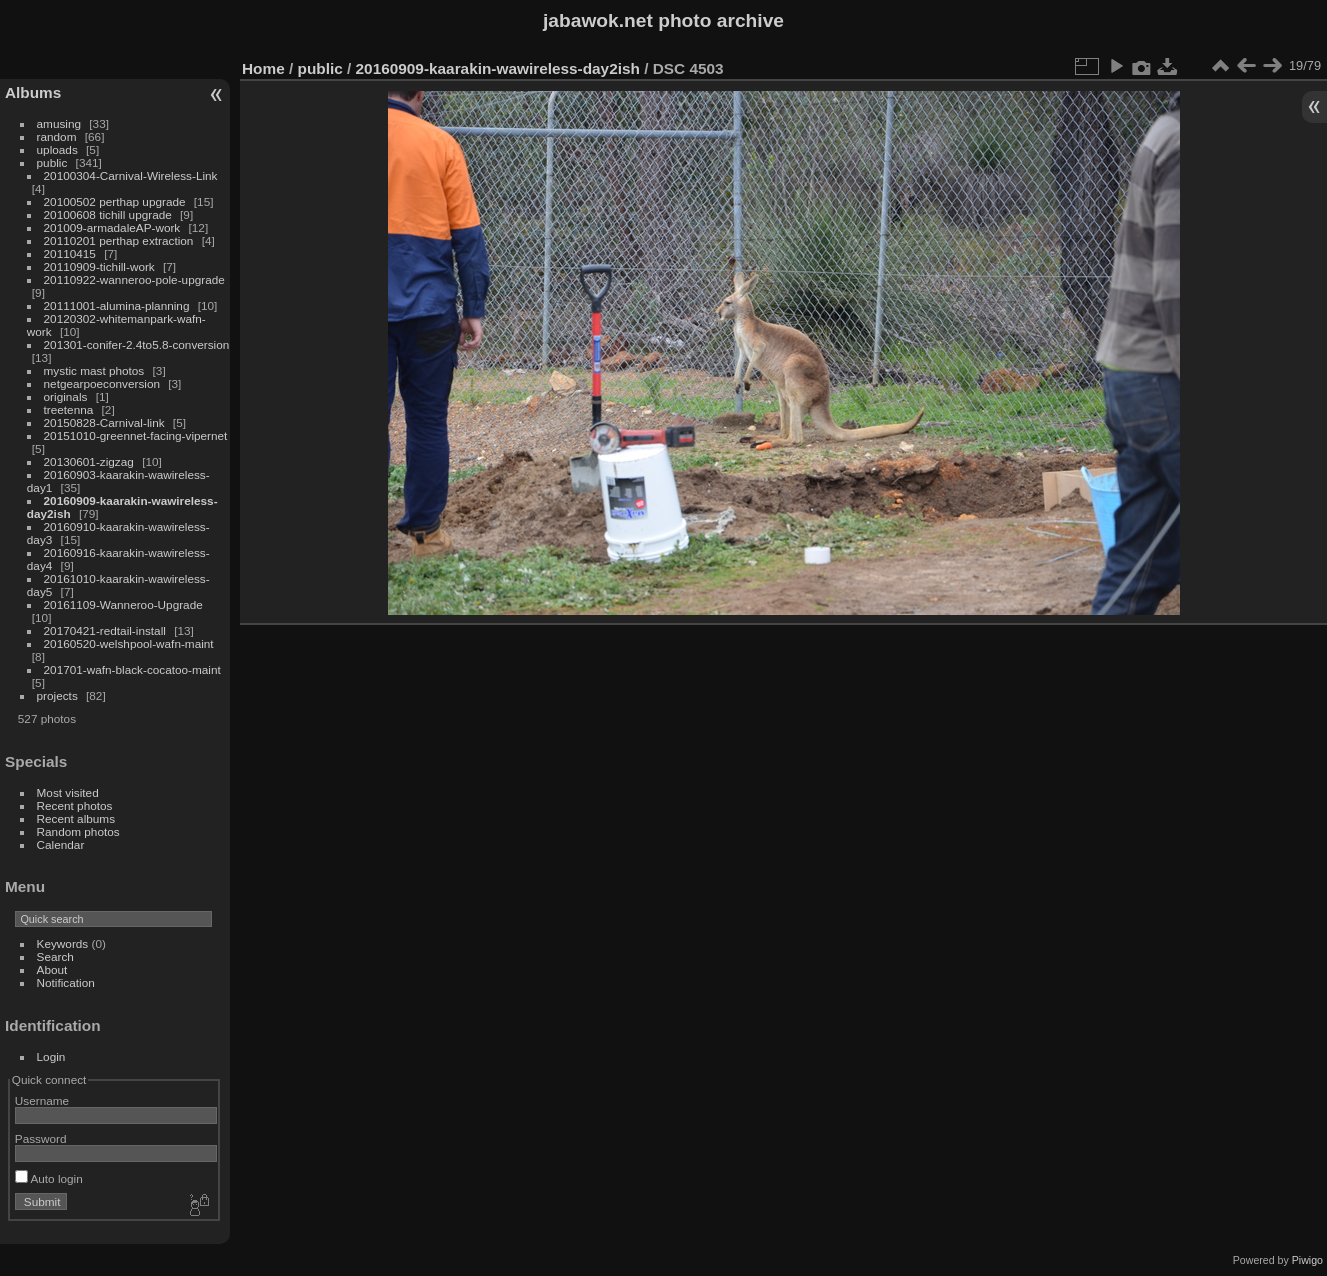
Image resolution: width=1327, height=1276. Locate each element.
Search (55, 956)
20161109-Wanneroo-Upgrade (123, 604)
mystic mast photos (94, 370)
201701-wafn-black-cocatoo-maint (132, 669)
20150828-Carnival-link (104, 422)
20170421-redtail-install (105, 630)
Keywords (63, 943)
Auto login (49, 1178)
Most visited (68, 792)
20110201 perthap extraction (119, 240)
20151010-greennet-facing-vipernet (136, 435)
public (52, 162)
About (52, 969)
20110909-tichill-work (99, 266)
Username (42, 1100)
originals (66, 396)
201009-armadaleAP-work (112, 227)
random (57, 136)
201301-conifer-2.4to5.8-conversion (137, 344)
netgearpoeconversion (102, 383)
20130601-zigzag (89, 461)
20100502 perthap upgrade (115, 201)
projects (57, 695)
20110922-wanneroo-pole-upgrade (134, 279)
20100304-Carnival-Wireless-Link (131, 175)
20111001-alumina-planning (117, 305)
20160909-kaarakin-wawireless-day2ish (498, 68)
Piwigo (1307, 1260)
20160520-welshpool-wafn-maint (129, 643)
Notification (66, 982)
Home (263, 68)
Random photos (78, 831)
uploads (57, 149)
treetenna (69, 409)
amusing (59, 123)
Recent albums (76, 818)
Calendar (61, 844)
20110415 (70, 253)
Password (41, 1138)
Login (51, 1056)
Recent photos (75, 805)
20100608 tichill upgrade (108, 214)
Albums (33, 92)
